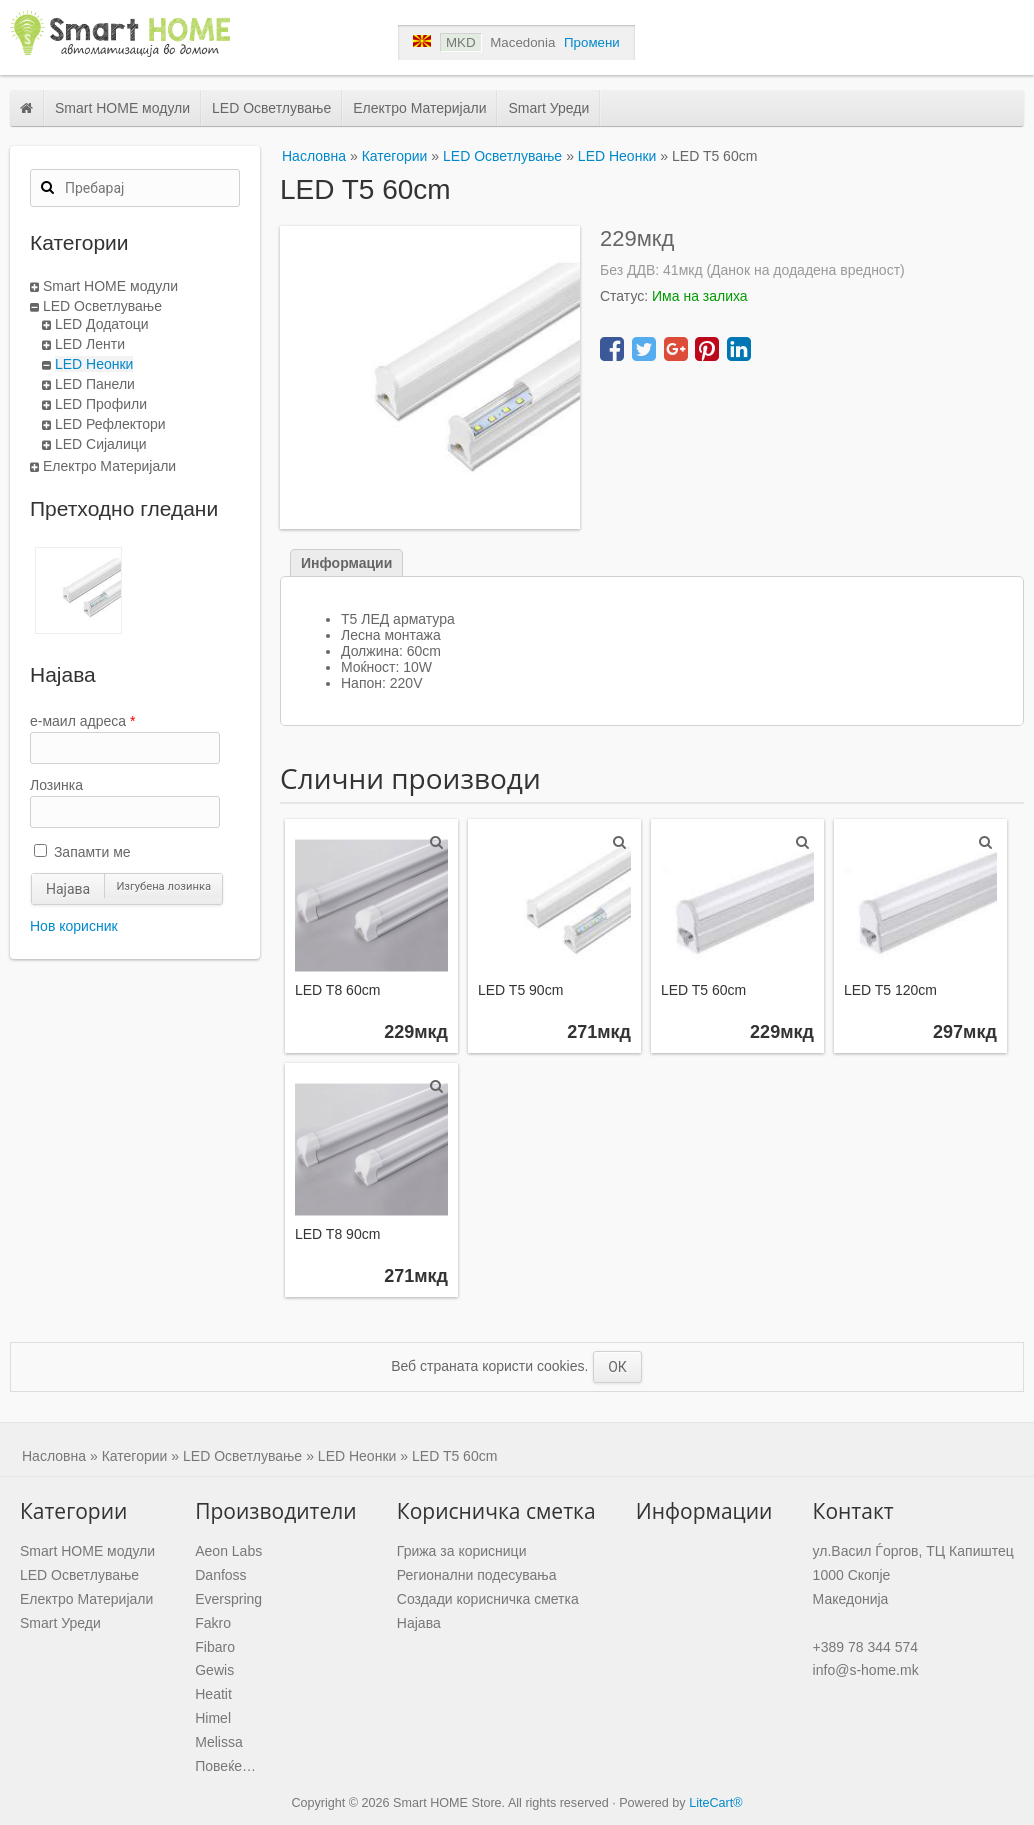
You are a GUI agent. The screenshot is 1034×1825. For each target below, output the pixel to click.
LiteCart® (715, 1803)
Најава (68, 889)
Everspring (228, 1599)
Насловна (314, 156)
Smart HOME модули (122, 108)
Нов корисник (74, 926)
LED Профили (101, 404)
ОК (617, 1367)
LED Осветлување (271, 108)
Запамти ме (82, 852)
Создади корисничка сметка (488, 1599)
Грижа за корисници (462, 1551)
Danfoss (220, 1575)
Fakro (213, 1623)
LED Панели (95, 384)
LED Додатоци (102, 324)
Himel (213, 1718)
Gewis (214, 1670)
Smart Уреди (548, 108)
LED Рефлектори (110, 424)
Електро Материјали (419, 108)
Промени (592, 42)
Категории (395, 156)
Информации (346, 563)
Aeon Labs (228, 1551)
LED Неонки (94, 364)
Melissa (218, 1742)
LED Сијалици (101, 444)
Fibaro (215, 1647)
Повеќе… (225, 1766)
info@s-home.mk (866, 1670)
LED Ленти (90, 344)
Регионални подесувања (477, 1575)
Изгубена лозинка (163, 886)
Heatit (213, 1694)
